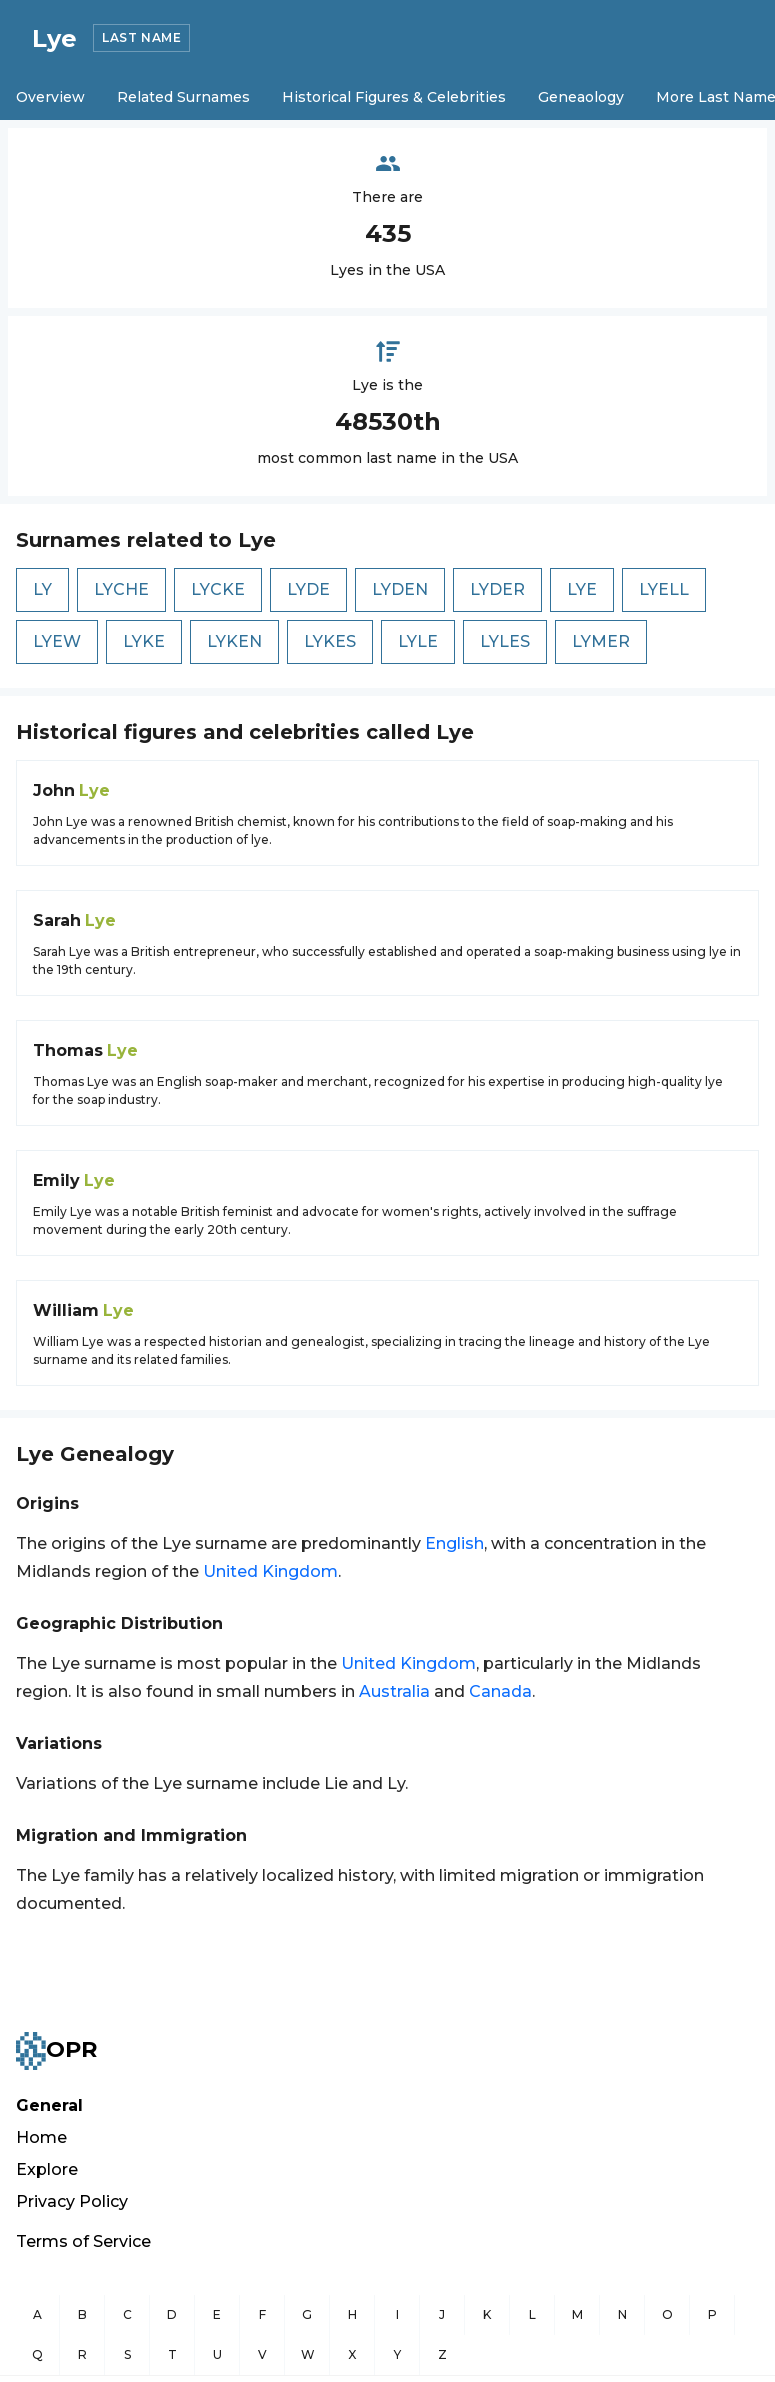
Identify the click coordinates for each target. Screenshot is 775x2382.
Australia (394, 1691)
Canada (500, 1691)
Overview (50, 97)
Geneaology (581, 97)
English (454, 1543)
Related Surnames (183, 97)
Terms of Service (83, 2241)
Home (41, 2137)
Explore (47, 2169)
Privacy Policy (72, 2201)
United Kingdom (270, 1571)
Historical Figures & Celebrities (394, 97)
